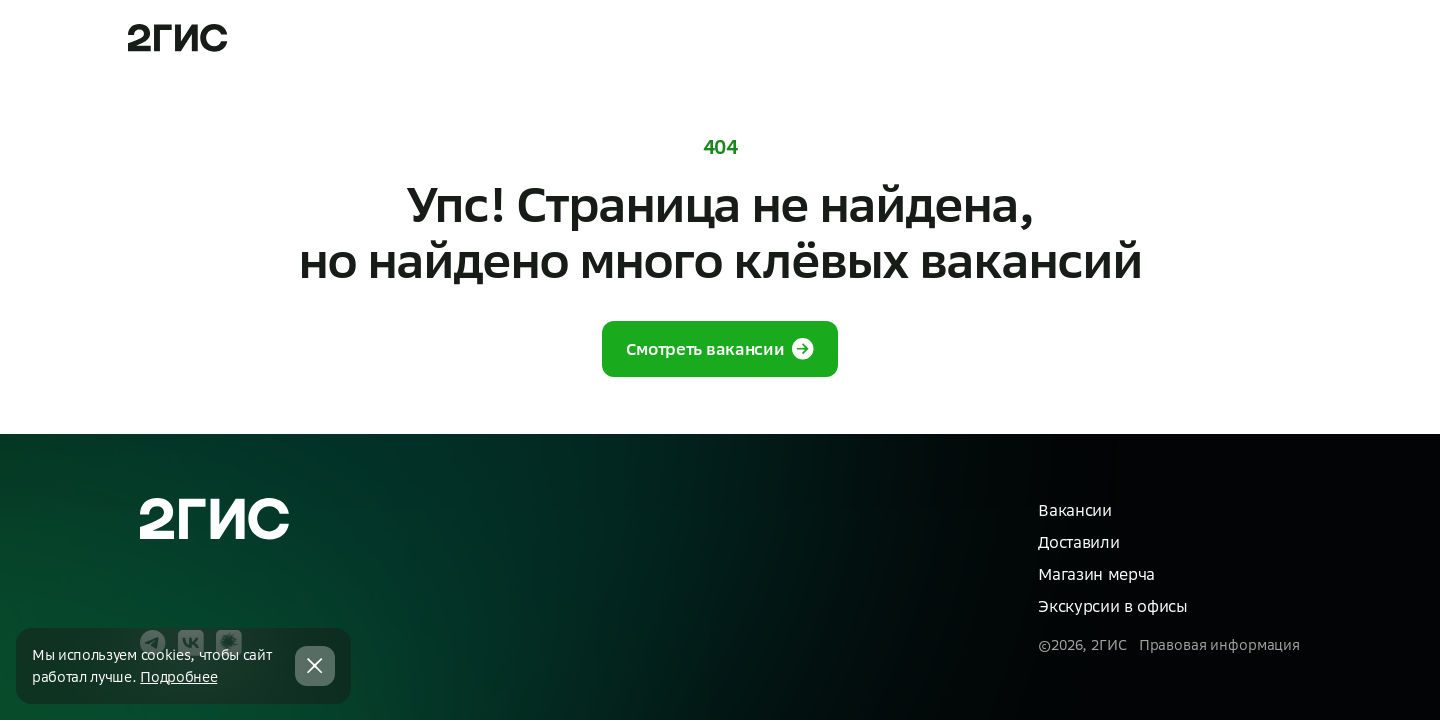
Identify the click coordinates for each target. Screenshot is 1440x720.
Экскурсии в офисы (1113, 606)
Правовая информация (1219, 645)
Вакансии (1074, 510)
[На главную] (215, 519)
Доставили (1078, 542)
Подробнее (178, 677)
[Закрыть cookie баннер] (315, 666)
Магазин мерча (1096, 574)
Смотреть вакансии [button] (720, 349)
